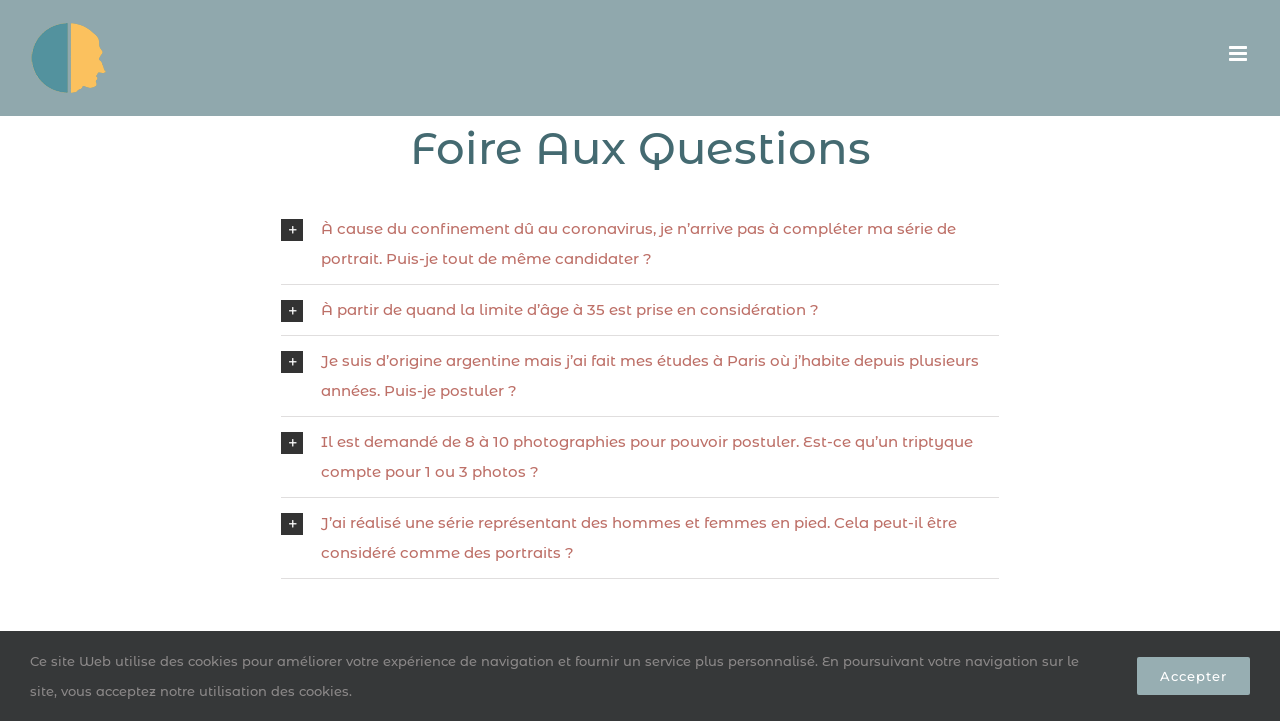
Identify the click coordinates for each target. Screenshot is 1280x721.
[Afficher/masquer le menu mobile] (1239, 53)
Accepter (1193, 676)
